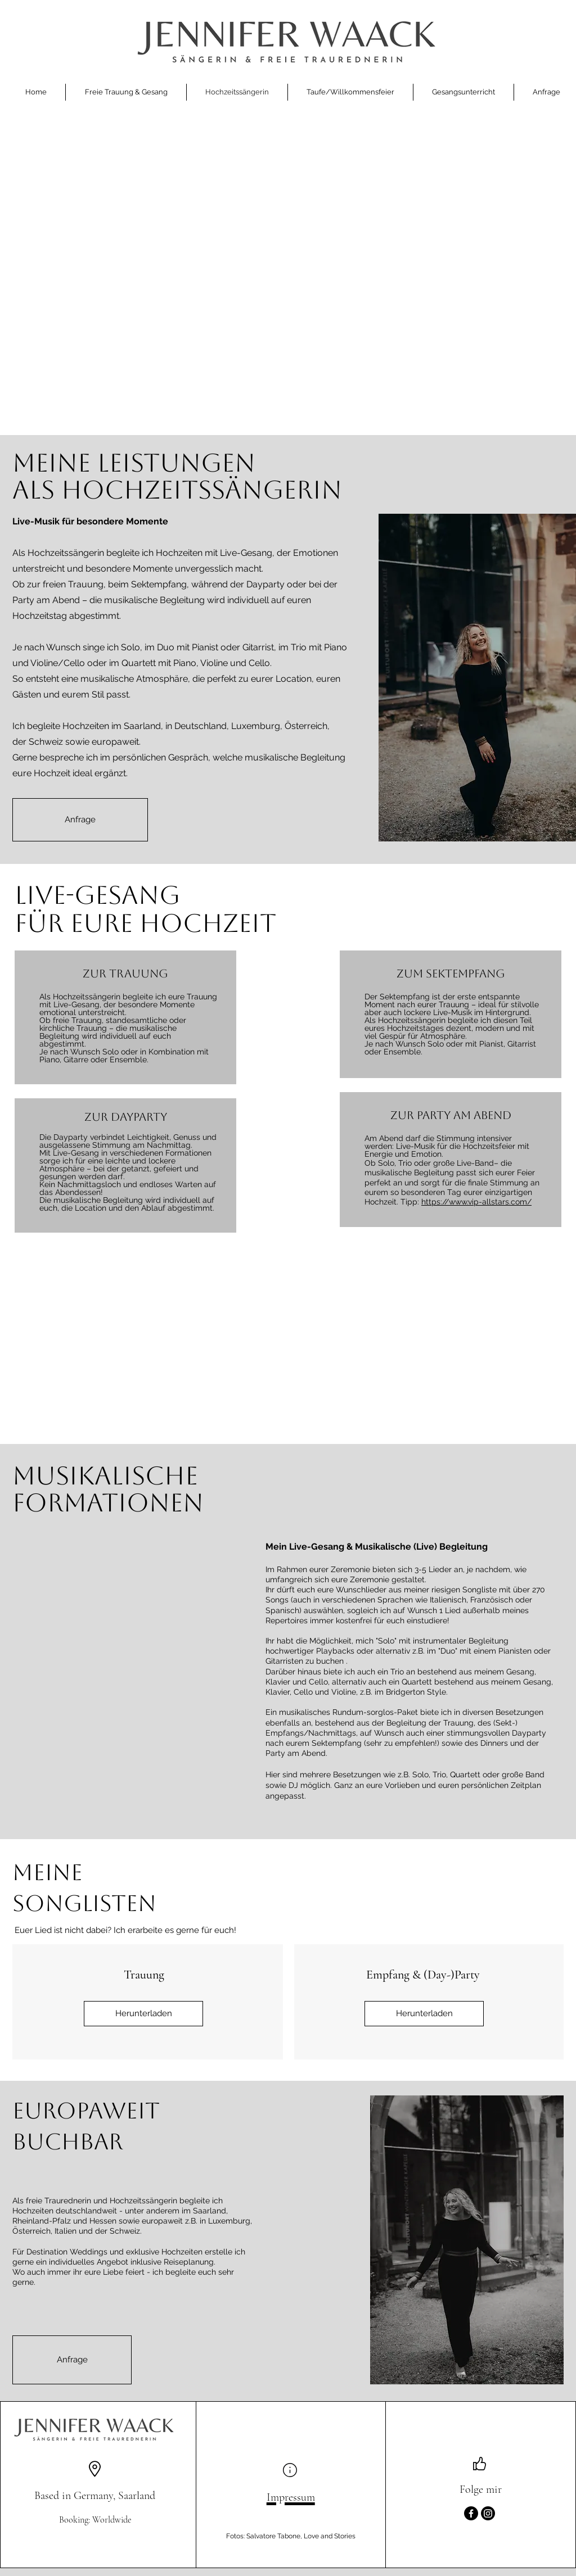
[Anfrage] (80, 819)
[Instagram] (488, 2513)
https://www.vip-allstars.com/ (476, 1201)
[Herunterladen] (143, 2013)
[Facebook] (471, 2513)
